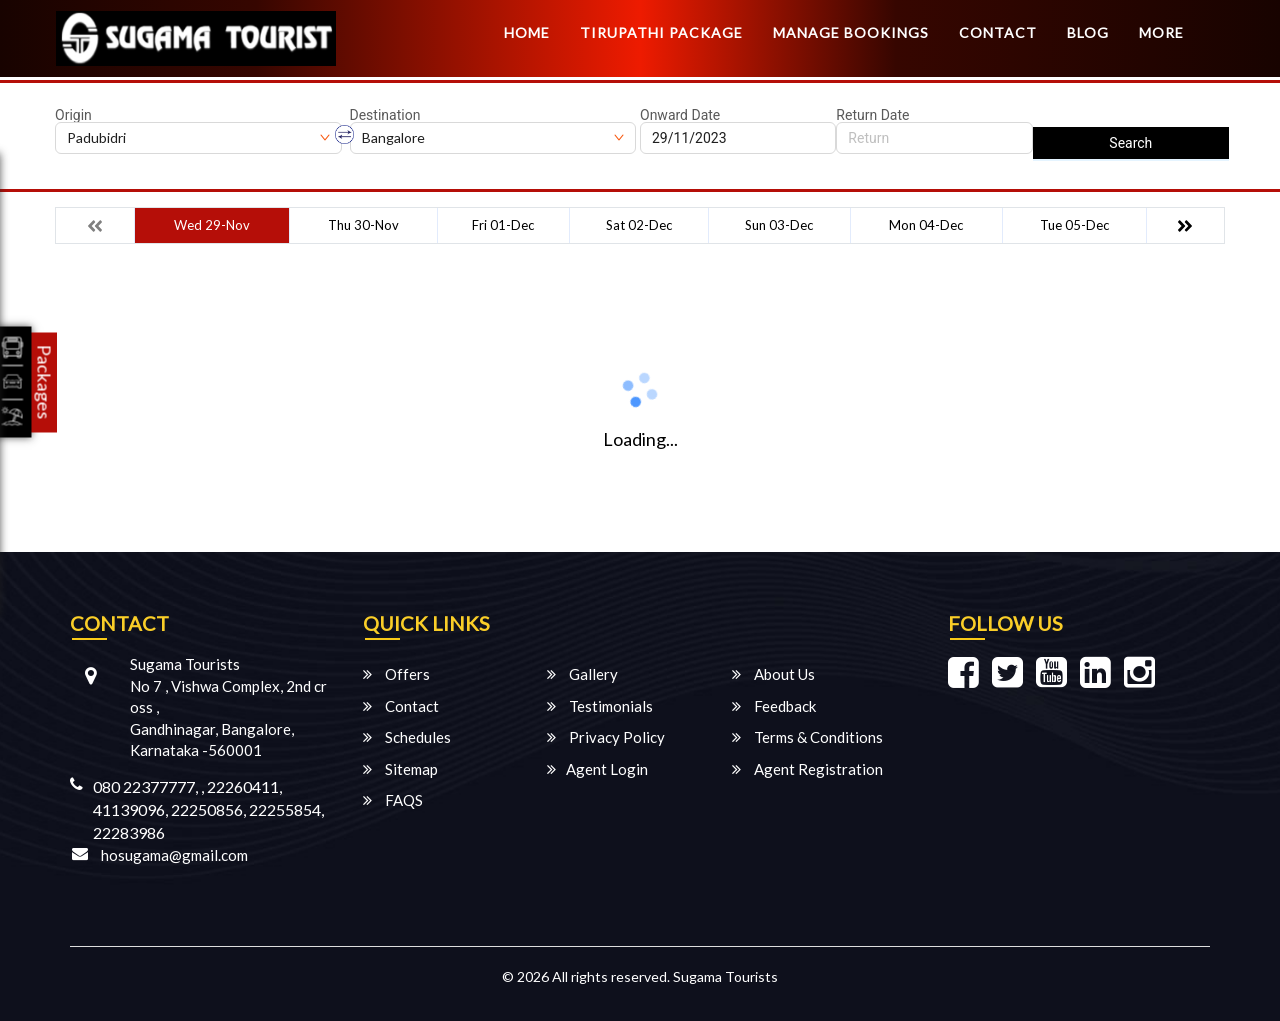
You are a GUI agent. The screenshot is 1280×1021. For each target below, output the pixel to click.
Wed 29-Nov (212, 225)
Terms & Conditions (807, 737)
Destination (385, 115)
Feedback (774, 706)
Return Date (872, 115)
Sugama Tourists (725, 976)
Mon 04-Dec (926, 225)
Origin (73, 115)
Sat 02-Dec (639, 225)
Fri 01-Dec (503, 225)
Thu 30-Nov (363, 225)
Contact (998, 32)
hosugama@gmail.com (174, 855)
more (1161, 32)
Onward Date (680, 115)
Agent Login (597, 769)
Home (527, 32)
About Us (773, 674)
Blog (1088, 32)
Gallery (582, 674)
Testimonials (600, 706)
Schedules (407, 737)
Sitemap (400, 769)
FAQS (393, 800)
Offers (396, 674)
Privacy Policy (606, 737)
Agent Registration (807, 769)
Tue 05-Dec (1074, 225)
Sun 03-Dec (779, 225)
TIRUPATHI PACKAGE (661, 32)
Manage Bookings (851, 32)
